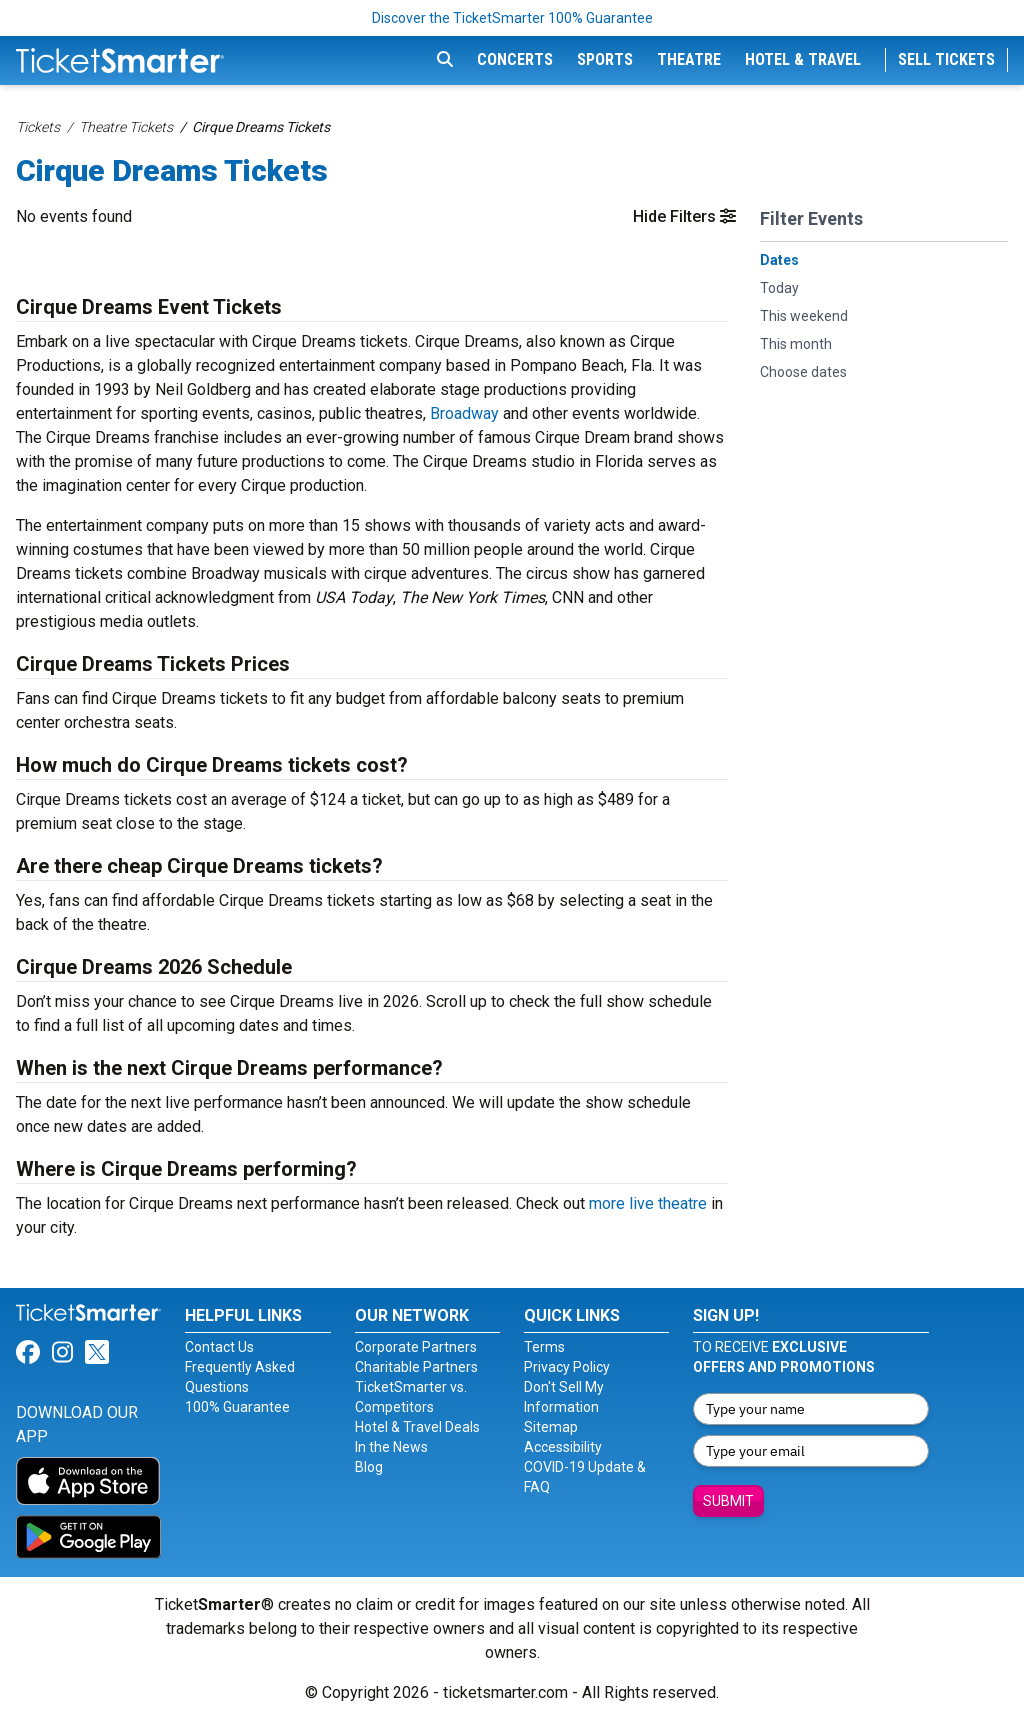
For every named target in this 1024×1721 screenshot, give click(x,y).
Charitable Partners (416, 1367)
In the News (391, 1447)
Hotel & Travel (803, 59)
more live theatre (648, 1203)
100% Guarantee (237, 1407)
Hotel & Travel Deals (417, 1427)
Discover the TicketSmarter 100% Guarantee (512, 18)
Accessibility (563, 1447)
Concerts (515, 59)
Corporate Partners (416, 1347)
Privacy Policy (567, 1367)
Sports (605, 59)
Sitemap (551, 1427)
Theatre (689, 59)
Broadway (464, 413)
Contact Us (219, 1347)
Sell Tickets (946, 59)
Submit (728, 1501)
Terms (544, 1347)
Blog (369, 1467)
